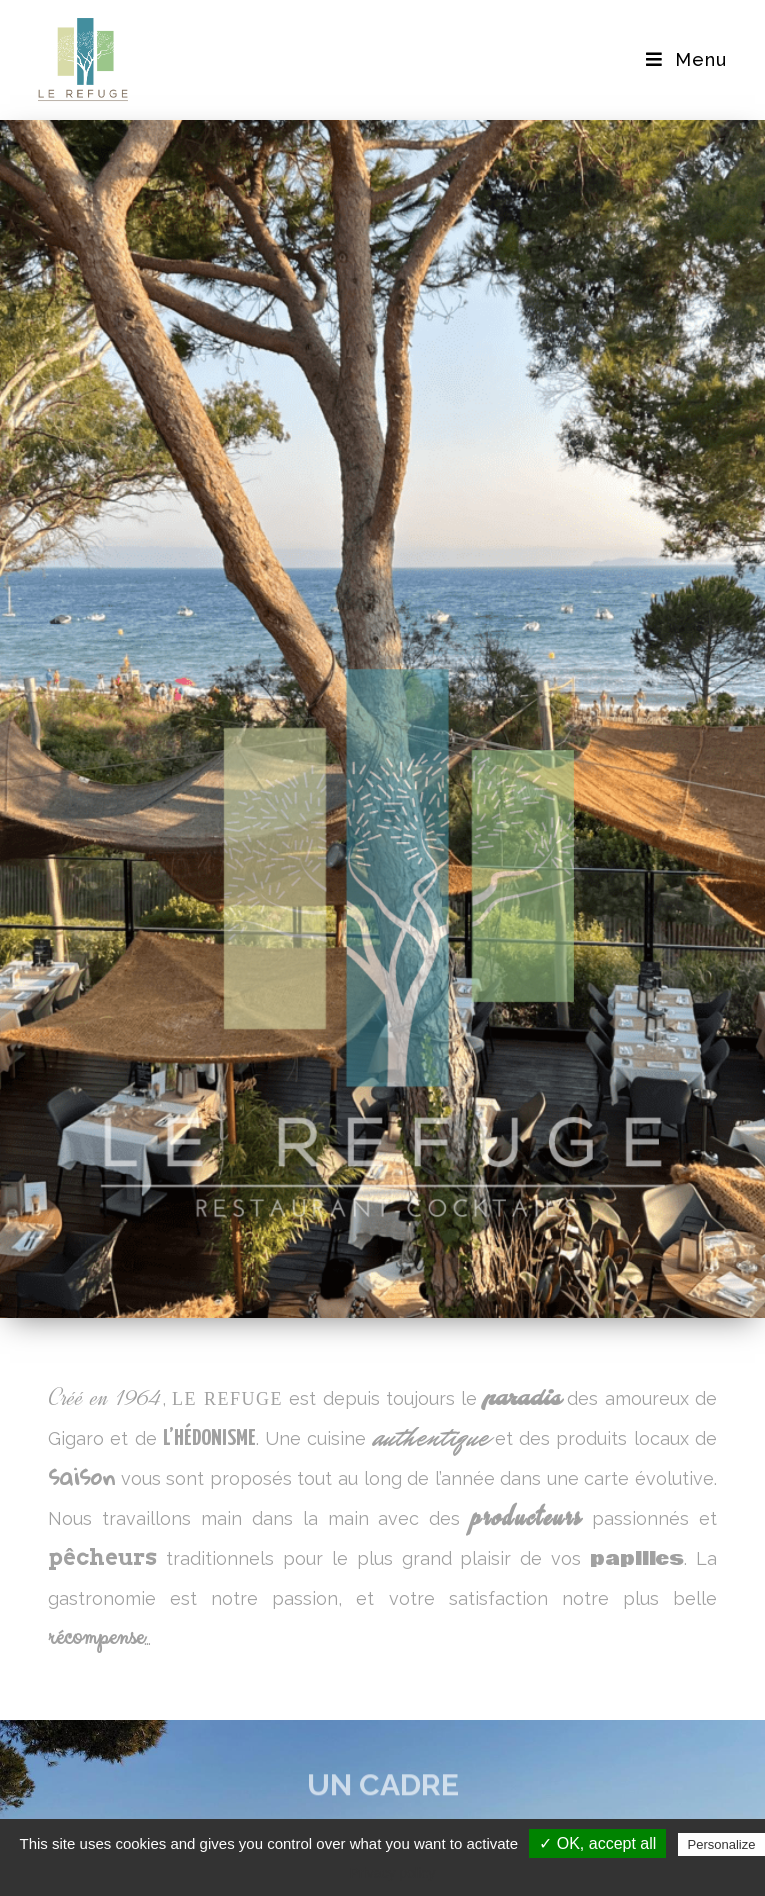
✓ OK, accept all (597, 1843)
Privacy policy (393, 1873)
